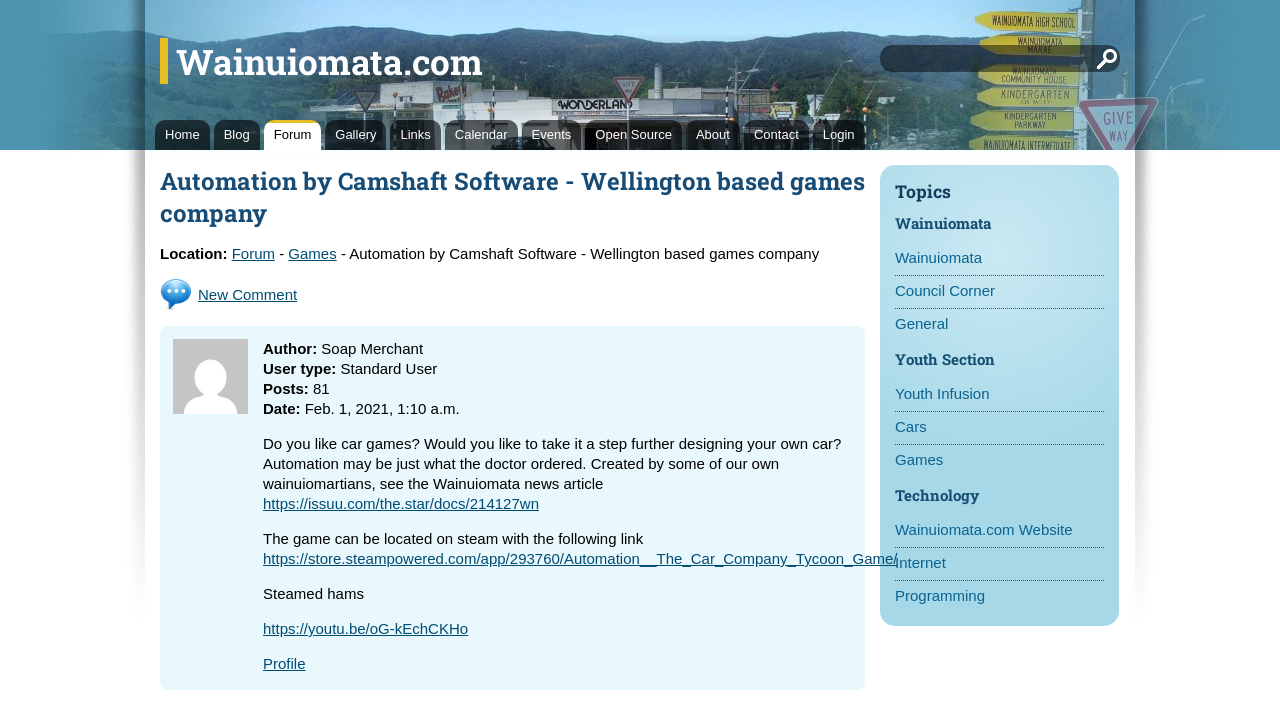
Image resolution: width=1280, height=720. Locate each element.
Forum (293, 134)
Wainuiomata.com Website (984, 529)
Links (415, 134)
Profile (284, 663)
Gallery (355, 134)
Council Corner (945, 290)
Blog (237, 134)
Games (919, 459)
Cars (911, 426)
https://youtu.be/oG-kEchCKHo (365, 628)
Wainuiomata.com (329, 61)
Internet (920, 562)
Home (182, 134)
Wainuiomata (938, 257)
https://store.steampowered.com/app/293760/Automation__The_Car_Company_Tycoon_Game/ (580, 558)
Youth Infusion (942, 393)
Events (552, 134)
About (713, 134)
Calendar (481, 134)
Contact (776, 134)
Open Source (633, 134)
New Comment (247, 294)
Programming (940, 595)
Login (839, 134)
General (921, 323)
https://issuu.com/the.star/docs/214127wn (401, 503)
